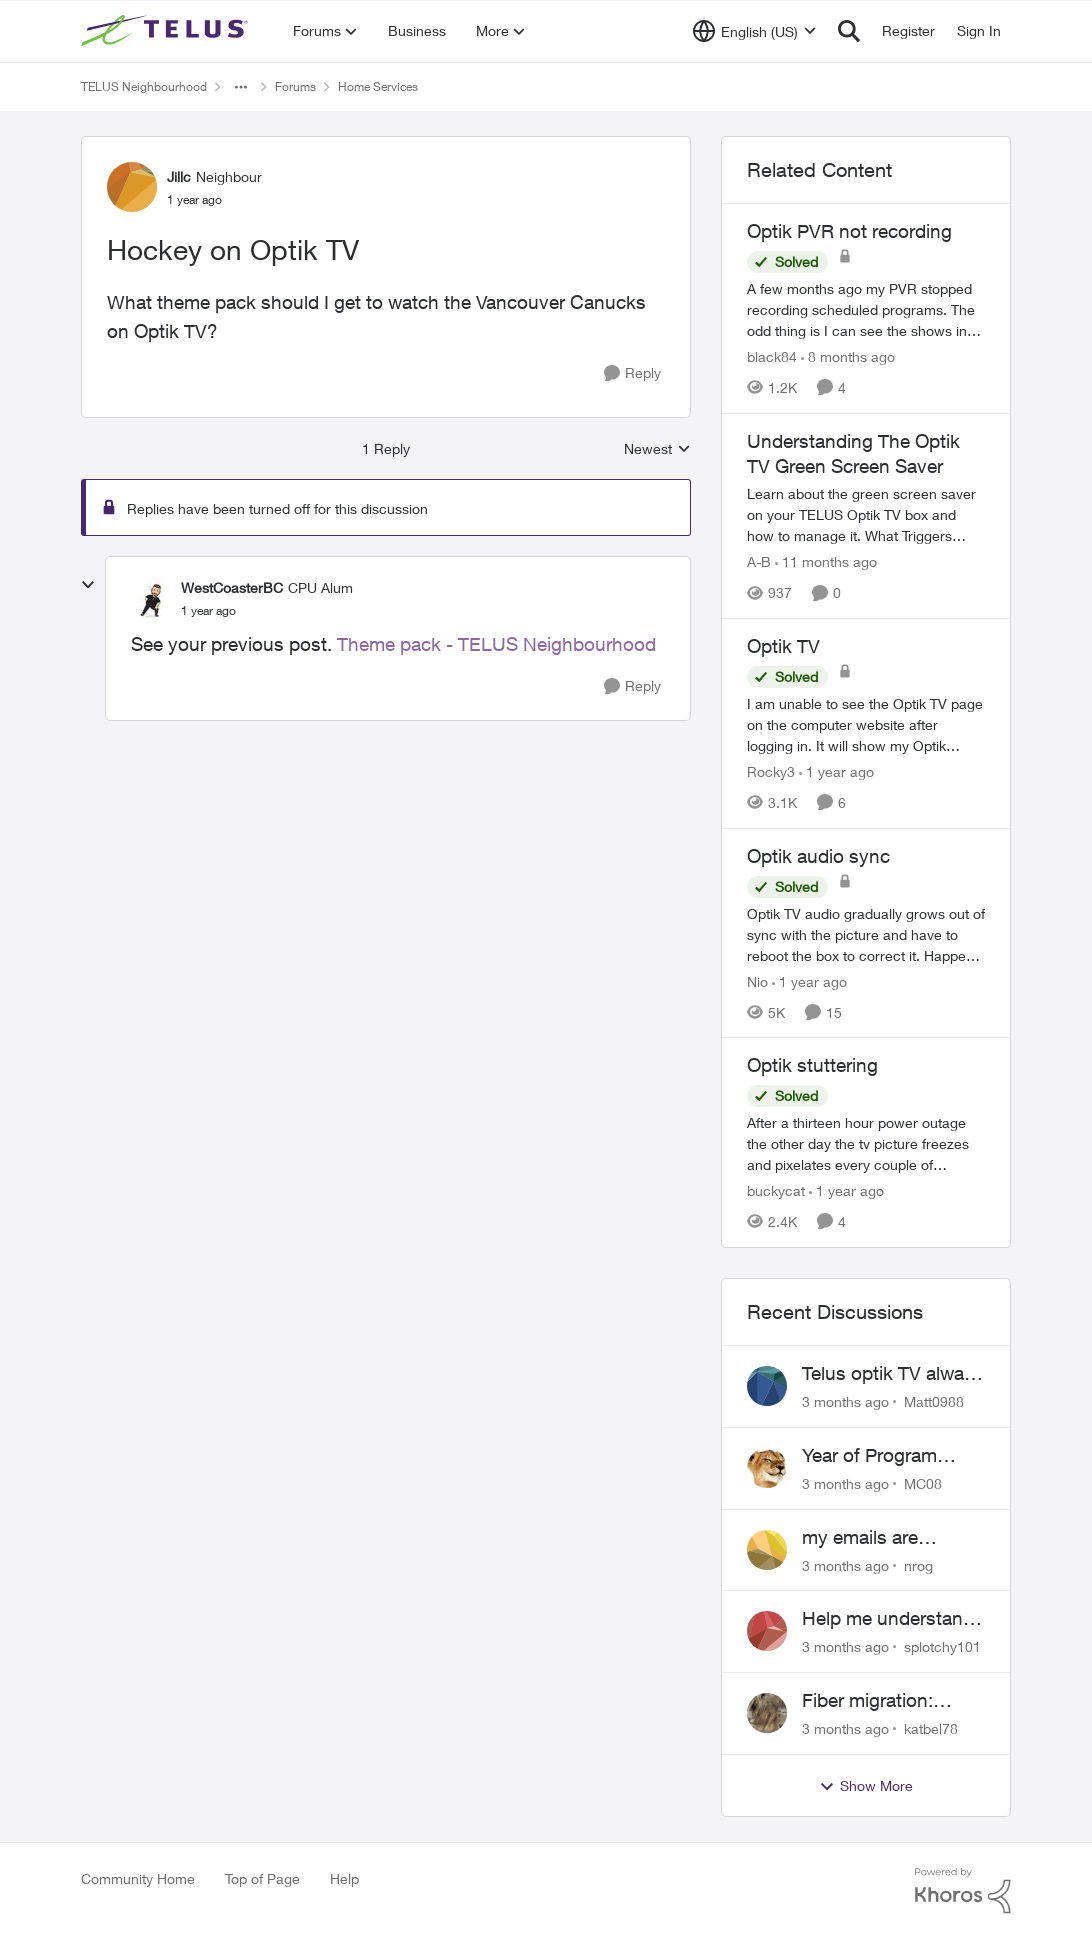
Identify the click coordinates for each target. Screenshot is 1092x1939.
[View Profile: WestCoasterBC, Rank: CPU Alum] (151, 598)
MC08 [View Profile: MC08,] (923, 1483)
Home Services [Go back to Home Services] (378, 86)
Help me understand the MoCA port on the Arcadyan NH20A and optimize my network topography (891, 1619)
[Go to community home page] (167, 31)
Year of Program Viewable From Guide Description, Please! (891, 1456)
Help (344, 1878)
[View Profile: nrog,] (767, 1550)
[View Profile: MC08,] (767, 1468)
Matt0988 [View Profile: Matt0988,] (934, 1401)
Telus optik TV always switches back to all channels (893, 1374)
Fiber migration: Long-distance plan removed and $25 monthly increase (884, 1701)
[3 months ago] (845, 1401)
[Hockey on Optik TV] (208, 611)
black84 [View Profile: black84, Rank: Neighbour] (772, 356)
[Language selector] (754, 31)
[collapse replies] (88, 585)
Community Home (138, 1878)
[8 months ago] (848, 356)
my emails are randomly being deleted (867, 1538)
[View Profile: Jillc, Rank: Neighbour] (132, 187)
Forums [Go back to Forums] (295, 86)
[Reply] (632, 373)
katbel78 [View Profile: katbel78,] (931, 1728)
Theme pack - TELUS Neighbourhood (496, 644)
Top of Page (262, 1878)
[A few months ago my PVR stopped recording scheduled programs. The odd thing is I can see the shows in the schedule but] (866, 309)
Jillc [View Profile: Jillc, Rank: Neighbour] (179, 176)
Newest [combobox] (657, 449)
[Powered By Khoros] (963, 1891)
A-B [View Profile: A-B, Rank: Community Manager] (759, 561)
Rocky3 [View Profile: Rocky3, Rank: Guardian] (771, 771)
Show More (866, 1786)
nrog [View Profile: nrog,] (918, 1564)
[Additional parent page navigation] (241, 87)
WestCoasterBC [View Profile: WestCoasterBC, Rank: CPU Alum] (232, 587)
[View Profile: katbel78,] (767, 1713)
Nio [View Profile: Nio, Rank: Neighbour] (757, 980)
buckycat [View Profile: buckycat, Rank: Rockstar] (776, 1190)
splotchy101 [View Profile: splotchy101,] (942, 1646)
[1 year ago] (836, 771)
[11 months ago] (826, 561)
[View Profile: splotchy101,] (767, 1631)
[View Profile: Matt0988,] (767, 1386)
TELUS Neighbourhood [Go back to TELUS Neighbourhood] (144, 86)
